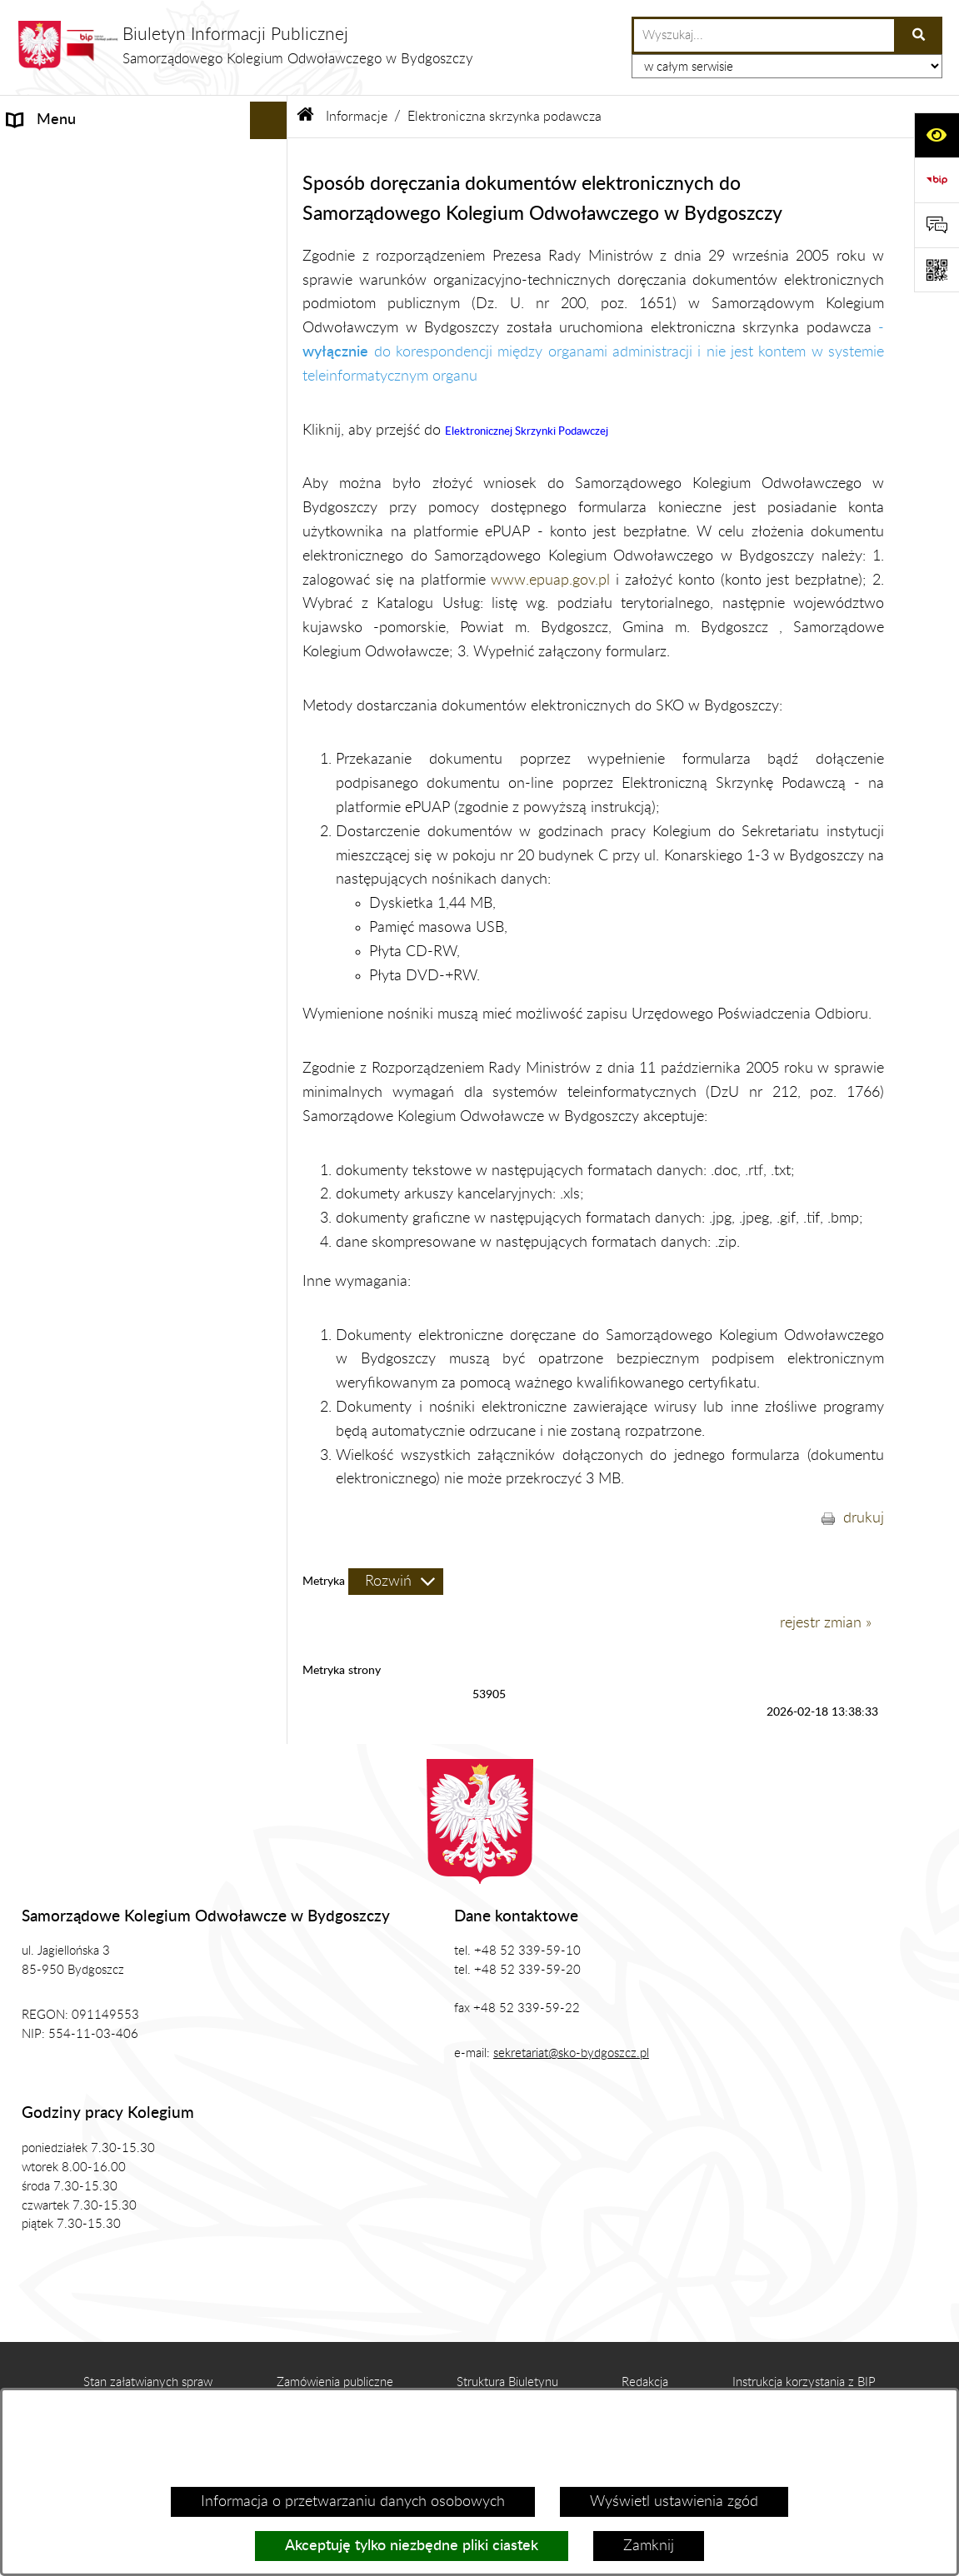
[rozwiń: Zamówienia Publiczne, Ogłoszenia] (272, 921)
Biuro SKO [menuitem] (40, 807)
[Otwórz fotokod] (936, 269)
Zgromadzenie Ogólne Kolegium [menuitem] (109, 770)
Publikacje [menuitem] (39, 882)
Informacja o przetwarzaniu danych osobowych (353, 2501)
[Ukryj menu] (268, 120)
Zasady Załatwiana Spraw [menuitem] (91, 957)
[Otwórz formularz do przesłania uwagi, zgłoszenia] (936, 224)
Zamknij (648, 2546)
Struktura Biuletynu (507, 2382)
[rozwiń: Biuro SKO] (272, 808)
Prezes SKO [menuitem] (44, 732)
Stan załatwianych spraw (147, 2382)
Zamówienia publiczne (335, 2382)
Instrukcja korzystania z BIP (804, 2382)
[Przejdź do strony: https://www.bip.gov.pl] (936, 179)
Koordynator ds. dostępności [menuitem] (99, 1032)
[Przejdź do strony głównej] (245, 45)
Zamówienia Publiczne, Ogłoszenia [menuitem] (118, 920)
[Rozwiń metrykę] (395, 1581)
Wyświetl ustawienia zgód (674, 2501)
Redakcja (645, 2382)
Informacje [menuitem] (41, 157)
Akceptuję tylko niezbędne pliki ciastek (411, 2546)
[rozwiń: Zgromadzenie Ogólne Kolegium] (272, 771)
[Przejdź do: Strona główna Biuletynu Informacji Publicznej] (306, 116)
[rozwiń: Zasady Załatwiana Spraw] (272, 958)
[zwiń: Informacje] (272, 158)
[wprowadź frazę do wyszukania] (764, 35)
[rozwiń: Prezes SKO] (272, 733)
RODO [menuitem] (29, 995)
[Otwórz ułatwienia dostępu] (936, 134)
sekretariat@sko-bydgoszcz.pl (571, 2053)
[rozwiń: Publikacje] (272, 883)
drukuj (863, 1518)
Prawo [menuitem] (27, 845)
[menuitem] (143, 206)
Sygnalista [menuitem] (39, 1070)
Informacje (356, 116)
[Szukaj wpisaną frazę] (919, 35)
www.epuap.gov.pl (550, 580)
